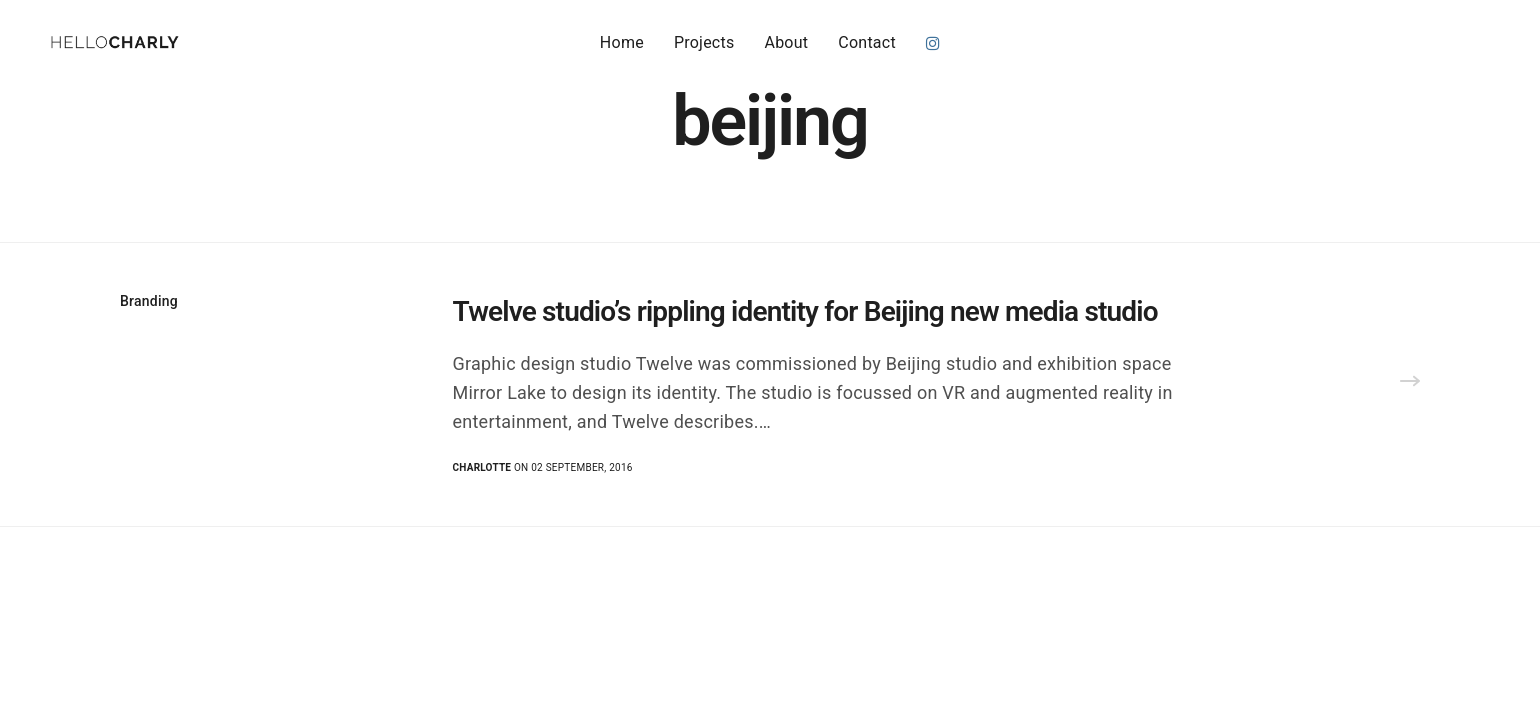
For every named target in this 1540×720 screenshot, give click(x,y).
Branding (149, 301)
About (786, 41)
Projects (704, 41)
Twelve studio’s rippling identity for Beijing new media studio (805, 311)
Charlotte (482, 467)
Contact (867, 41)
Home (622, 41)
